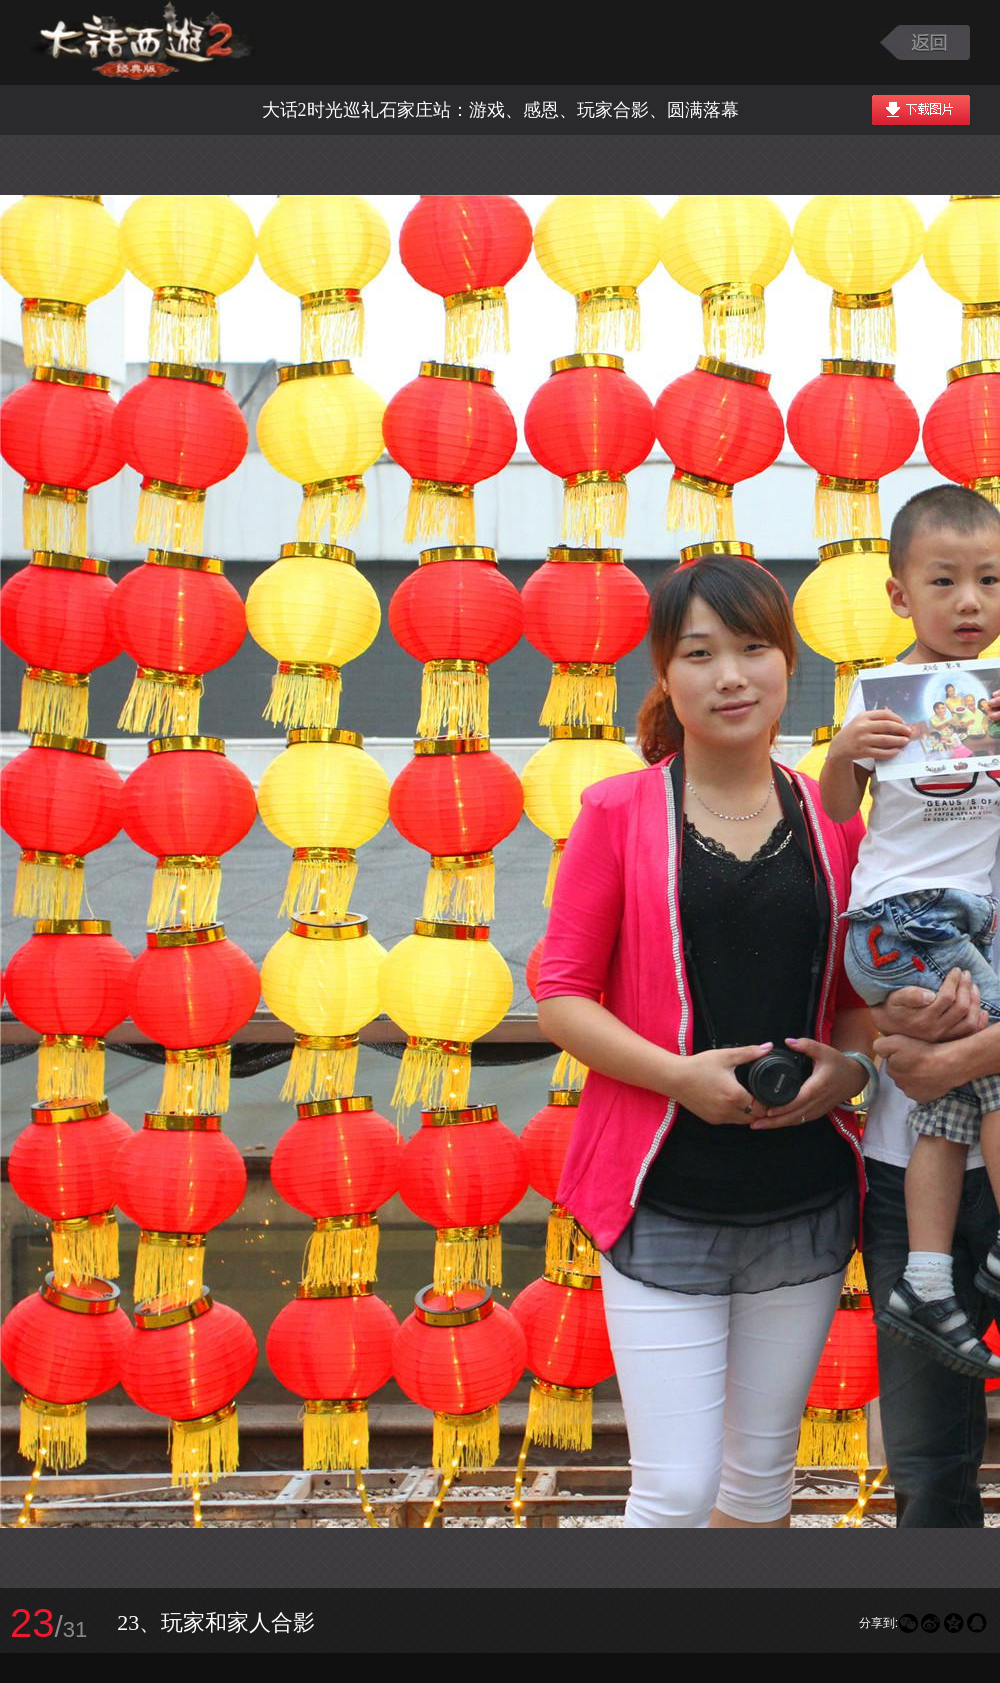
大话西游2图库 (142, 42)
